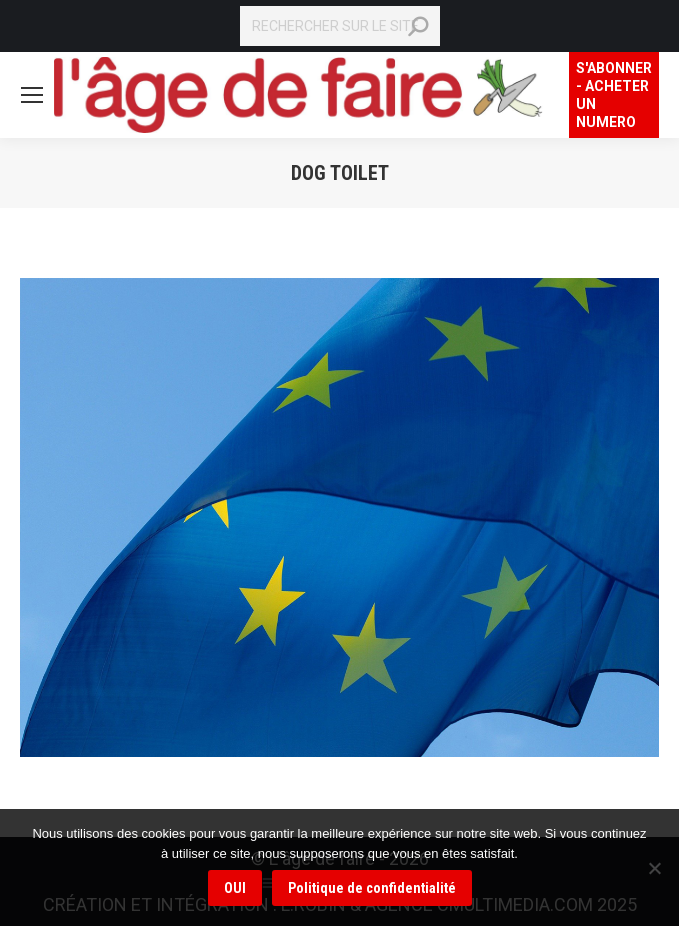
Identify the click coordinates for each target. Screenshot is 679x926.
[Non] (654, 868)
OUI (235, 888)
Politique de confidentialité (372, 888)
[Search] (340, 26)
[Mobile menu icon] (32, 95)
